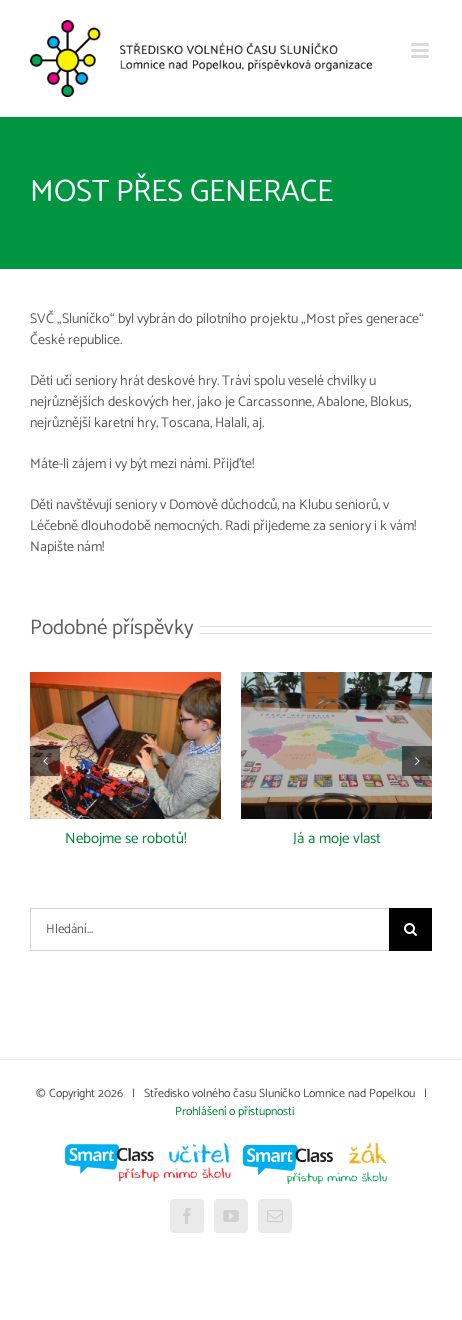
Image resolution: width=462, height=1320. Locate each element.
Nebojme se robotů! (126, 838)
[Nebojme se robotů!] (125, 683)
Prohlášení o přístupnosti (234, 1111)
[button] (45, 761)
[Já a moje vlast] (336, 683)
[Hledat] (410, 929)
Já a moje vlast (337, 838)
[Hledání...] (209, 929)
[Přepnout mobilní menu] (421, 50)
